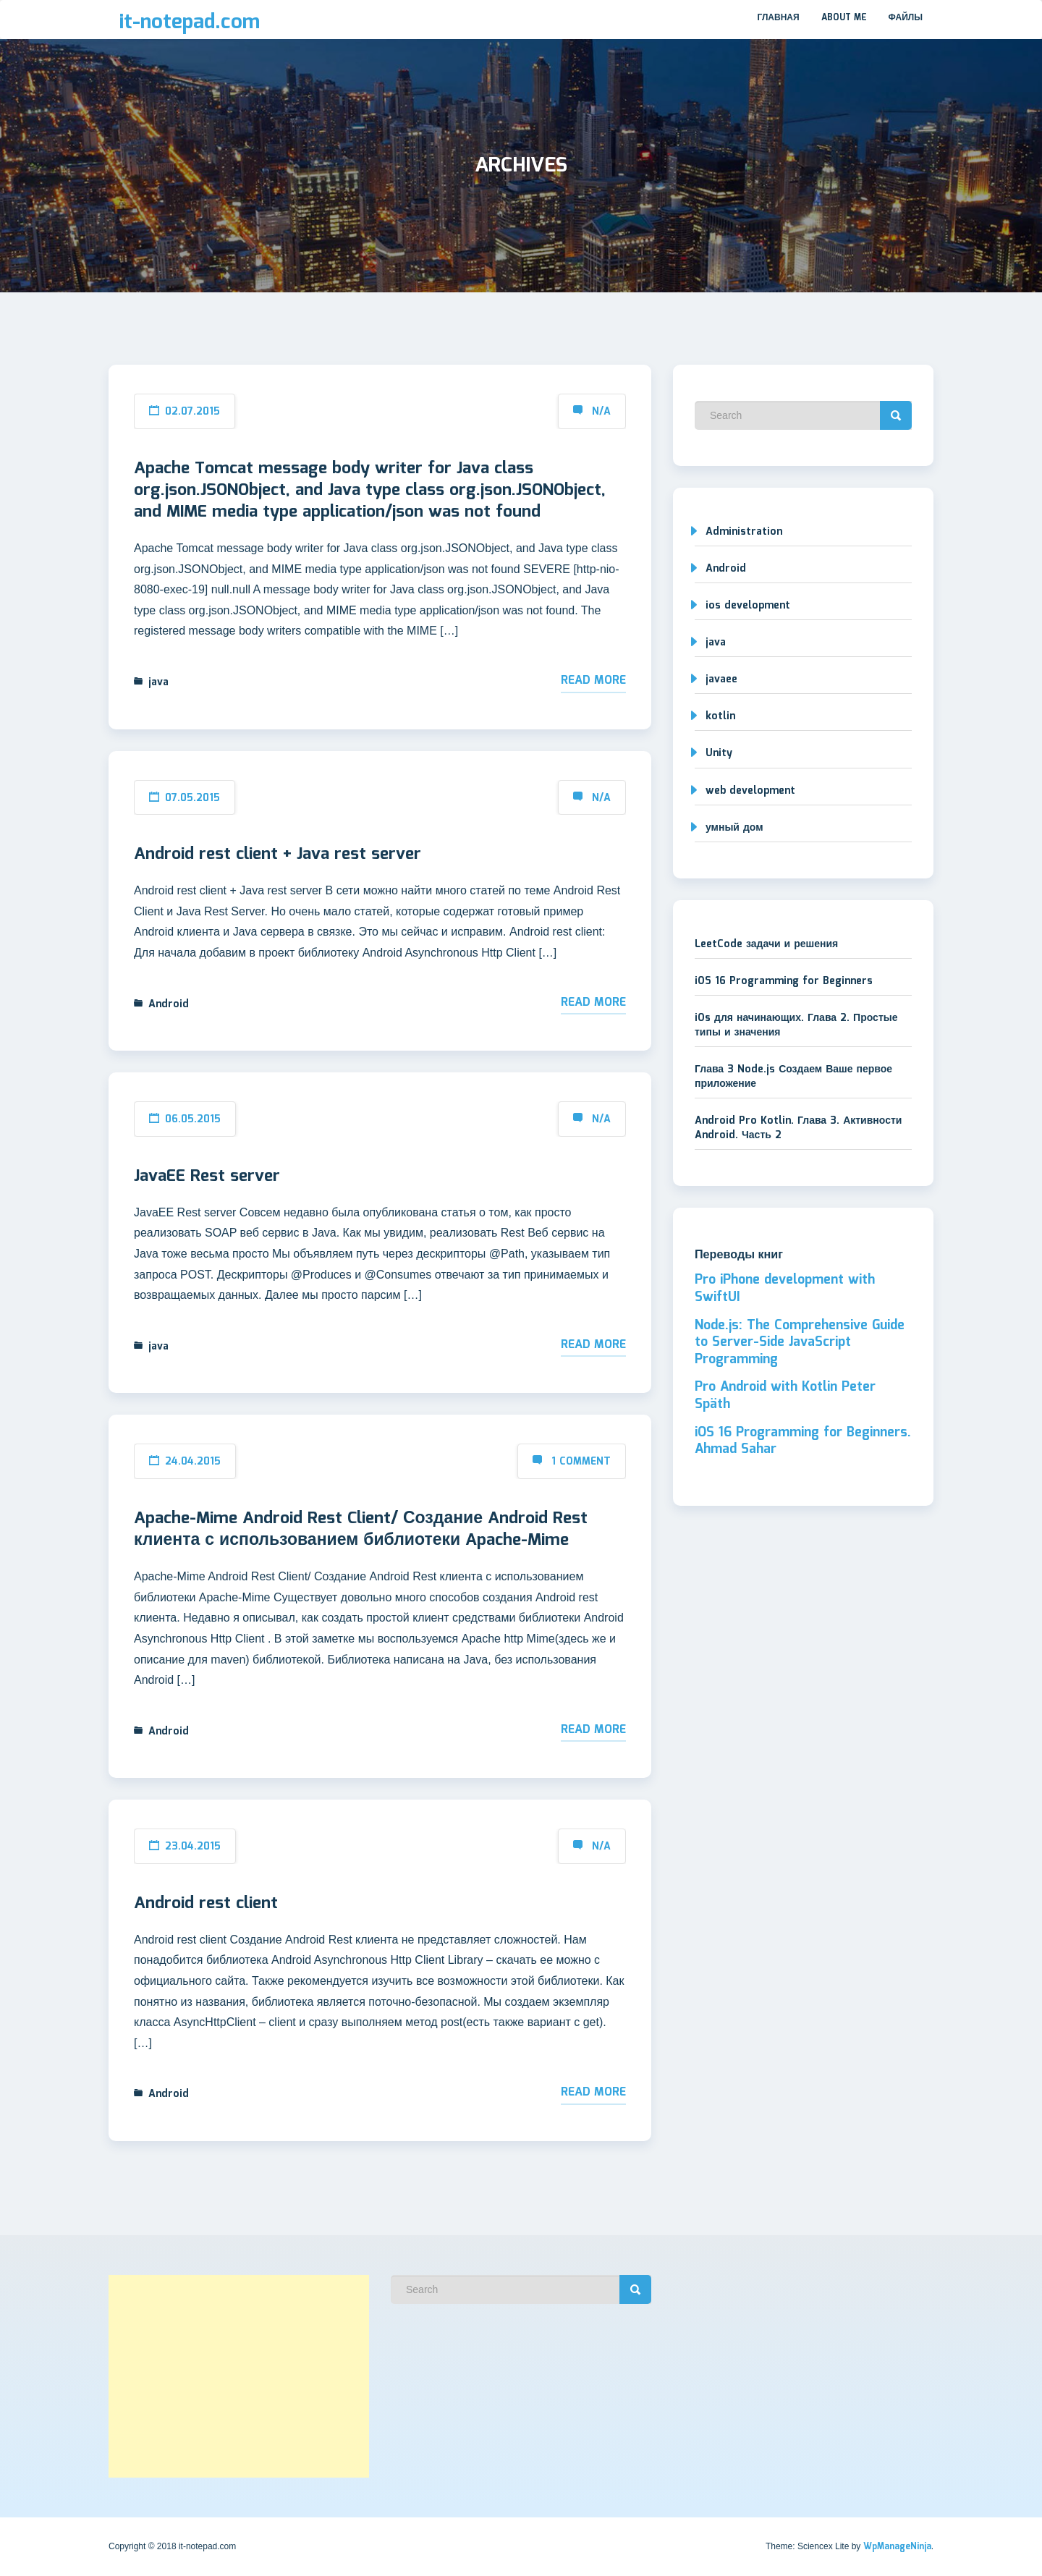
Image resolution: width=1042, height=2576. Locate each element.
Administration (744, 532)
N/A (601, 412)
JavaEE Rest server (207, 1176)
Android (168, 1004)
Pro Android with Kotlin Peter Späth (785, 1396)
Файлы (906, 18)
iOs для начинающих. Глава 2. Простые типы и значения (796, 1025)
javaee (721, 679)
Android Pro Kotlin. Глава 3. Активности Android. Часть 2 (798, 1128)
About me (844, 18)
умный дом (734, 828)
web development (750, 791)
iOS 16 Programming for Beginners (784, 981)
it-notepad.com (189, 22)
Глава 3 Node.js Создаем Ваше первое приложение (793, 1077)
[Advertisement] (239, 2376)
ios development (748, 606)
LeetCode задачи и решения (766, 944)
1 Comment (581, 1462)
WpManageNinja (897, 2547)
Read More (593, 680)
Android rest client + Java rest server (277, 854)
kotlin (720, 716)
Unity (719, 753)
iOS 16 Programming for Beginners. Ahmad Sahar (803, 1441)
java (158, 682)
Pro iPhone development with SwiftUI (785, 1289)
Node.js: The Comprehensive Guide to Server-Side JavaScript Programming (800, 1342)
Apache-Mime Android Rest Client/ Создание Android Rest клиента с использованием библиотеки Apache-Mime (361, 1529)
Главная (778, 18)
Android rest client (206, 1904)
